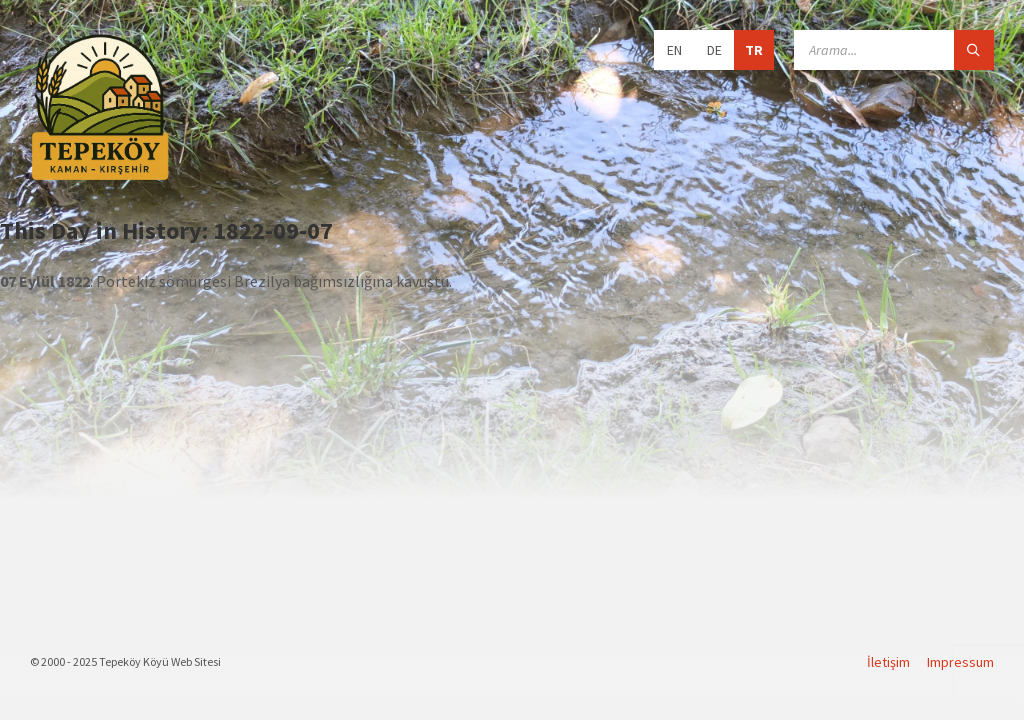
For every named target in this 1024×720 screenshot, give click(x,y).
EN (674, 50)
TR (754, 50)
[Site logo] (100, 177)
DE (714, 50)
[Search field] (894, 50)
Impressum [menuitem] (960, 662)
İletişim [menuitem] (888, 662)
